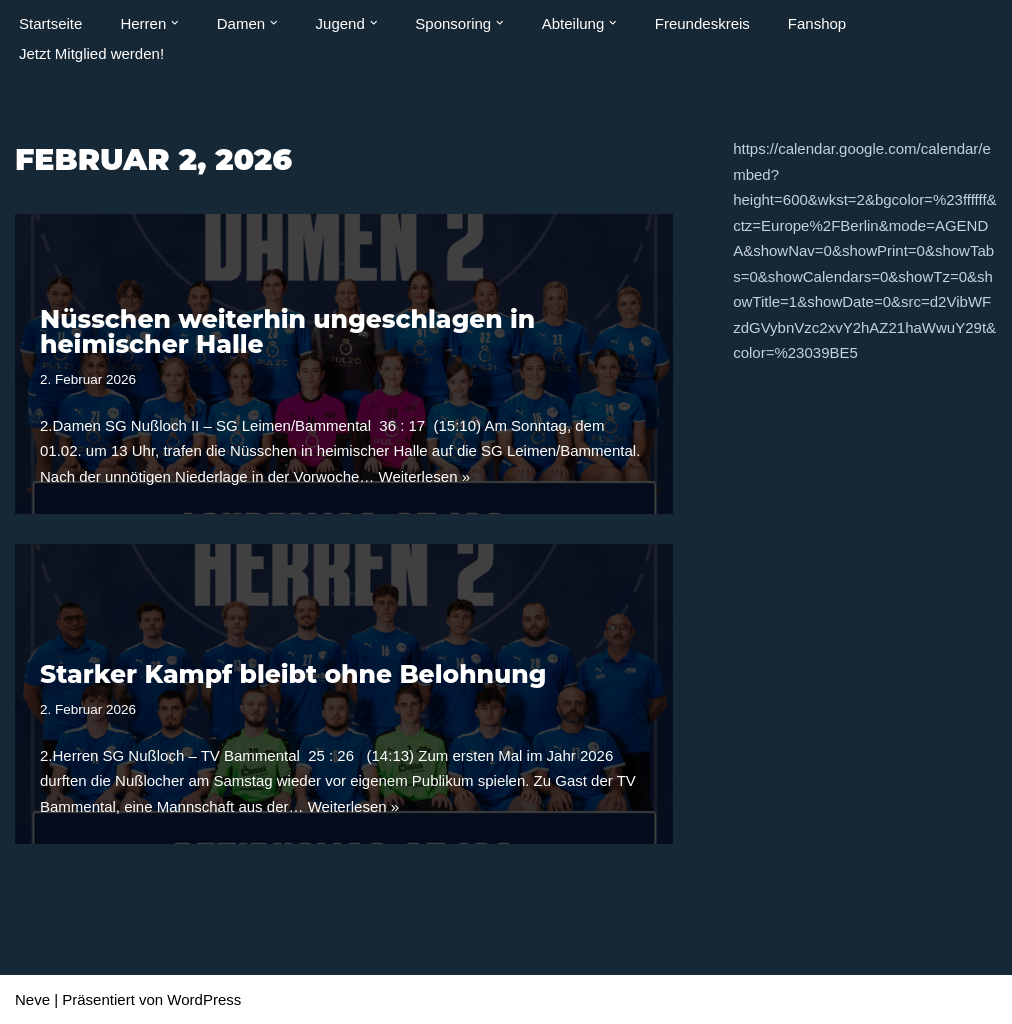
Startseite (50, 23)
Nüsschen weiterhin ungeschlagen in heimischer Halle (287, 331)
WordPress (204, 999)
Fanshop (817, 23)
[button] (175, 23)
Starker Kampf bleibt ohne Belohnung (293, 674)
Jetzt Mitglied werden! (91, 53)
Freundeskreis (702, 23)
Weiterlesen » (424, 476)
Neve (32, 999)
